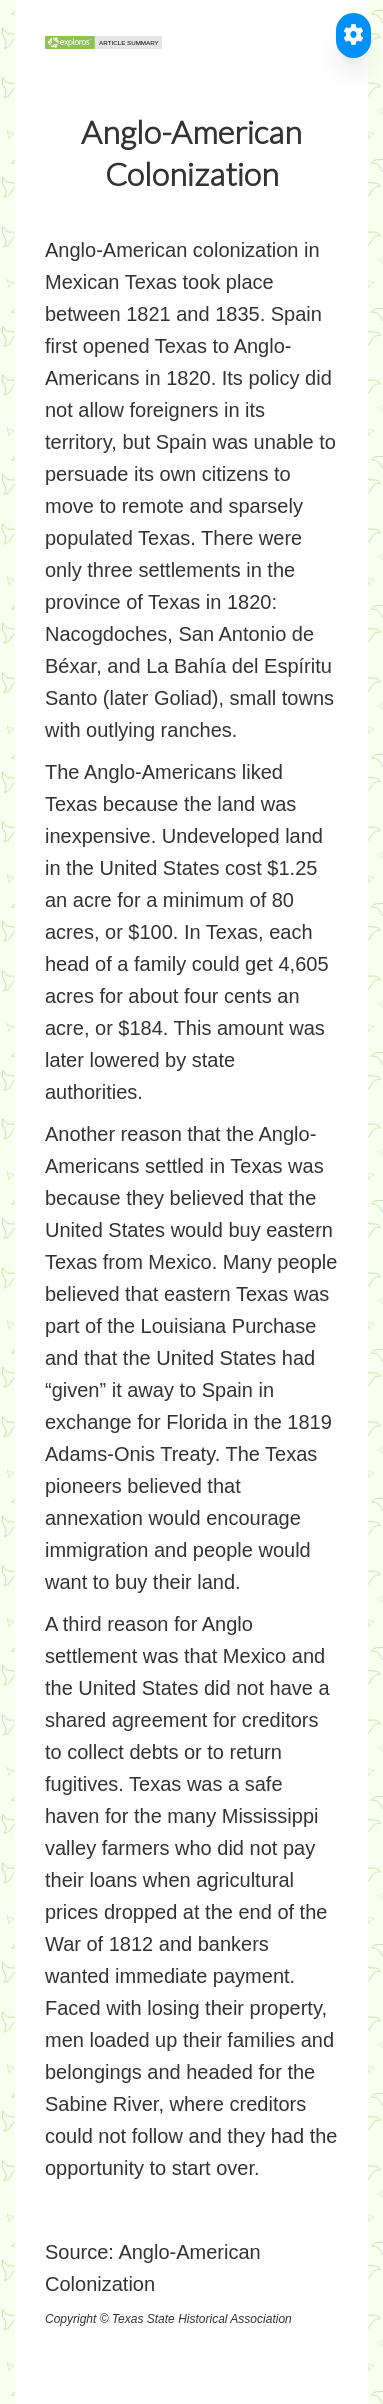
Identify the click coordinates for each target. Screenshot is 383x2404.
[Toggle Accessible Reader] (353, 35)
